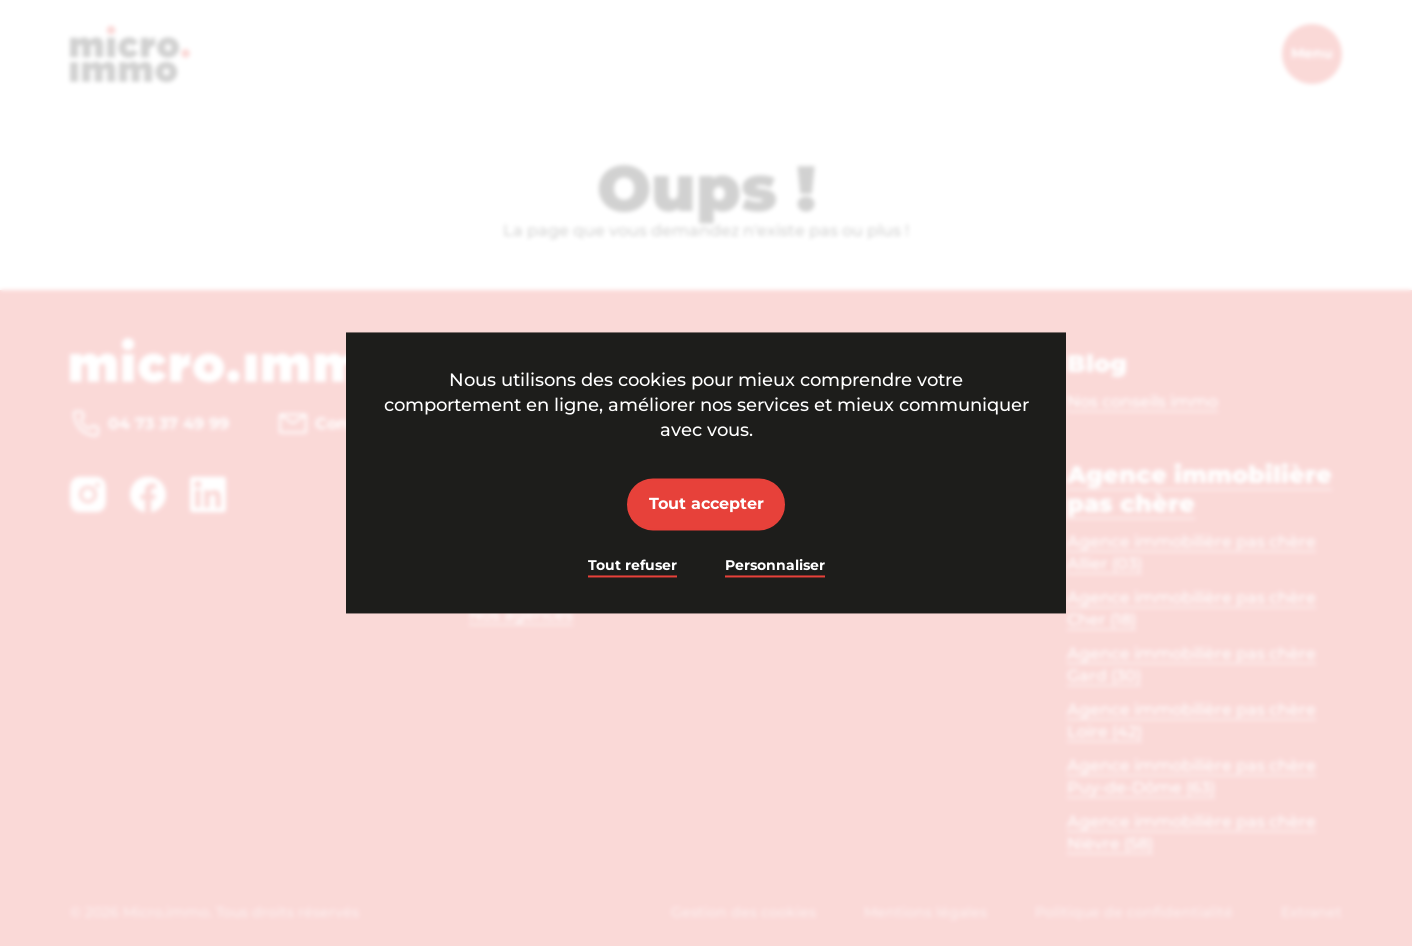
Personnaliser (775, 565)
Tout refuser (632, 565)
